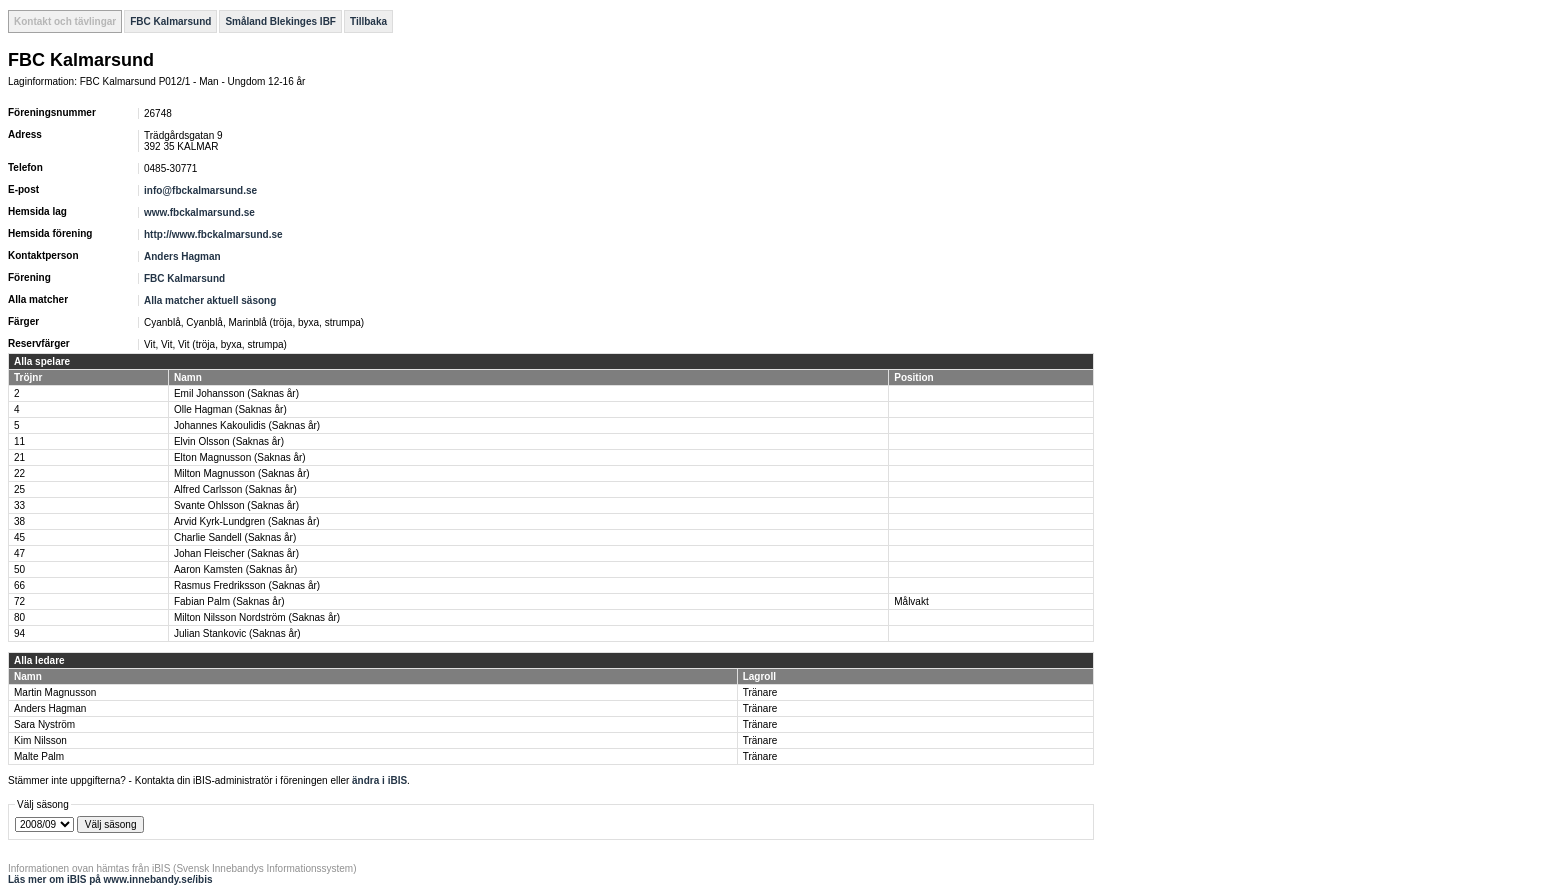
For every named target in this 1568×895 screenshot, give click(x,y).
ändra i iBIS (379, 780)
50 (19, 569)
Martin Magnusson (55, 692)
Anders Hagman (182, 256)
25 (19, 489)
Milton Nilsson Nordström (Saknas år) (257, 617)
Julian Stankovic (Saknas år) (237, 633)
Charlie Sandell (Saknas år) (235, 537)
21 (19, 457)
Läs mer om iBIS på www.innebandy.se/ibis (110, 879)
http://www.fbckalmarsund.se (213, 234)
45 (19, 537)
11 (19, 441)
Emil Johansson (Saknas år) (236, 393)
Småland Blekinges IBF (280, 21)
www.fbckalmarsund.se (199, 212)
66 (19, 585)
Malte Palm (39, 756)
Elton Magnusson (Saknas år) (240, 457)
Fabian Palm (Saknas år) (229, 601)
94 (19, 633)
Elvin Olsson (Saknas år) (229, 441)
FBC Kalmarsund (170, 21)
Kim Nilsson (40, 740)
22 (19, 473)
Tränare (760, 692)
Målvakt (911, 601)
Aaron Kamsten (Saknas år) (235, 569)
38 (19, 521)
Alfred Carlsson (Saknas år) (235, 489)
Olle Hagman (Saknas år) (230, 409)
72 (19, 601)
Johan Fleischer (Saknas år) (236, 553)
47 (19, 553)
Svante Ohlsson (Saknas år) (236, 505)
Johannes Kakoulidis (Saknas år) (247, 425)
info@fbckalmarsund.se (200, 190)
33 (19, 505)
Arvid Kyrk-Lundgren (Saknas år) (247, 521)
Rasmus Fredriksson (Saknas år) (247, 585)
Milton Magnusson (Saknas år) (242, 473)
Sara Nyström (44, 724)
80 (19, 617)
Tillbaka (368, 21)
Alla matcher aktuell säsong (210, 300)
